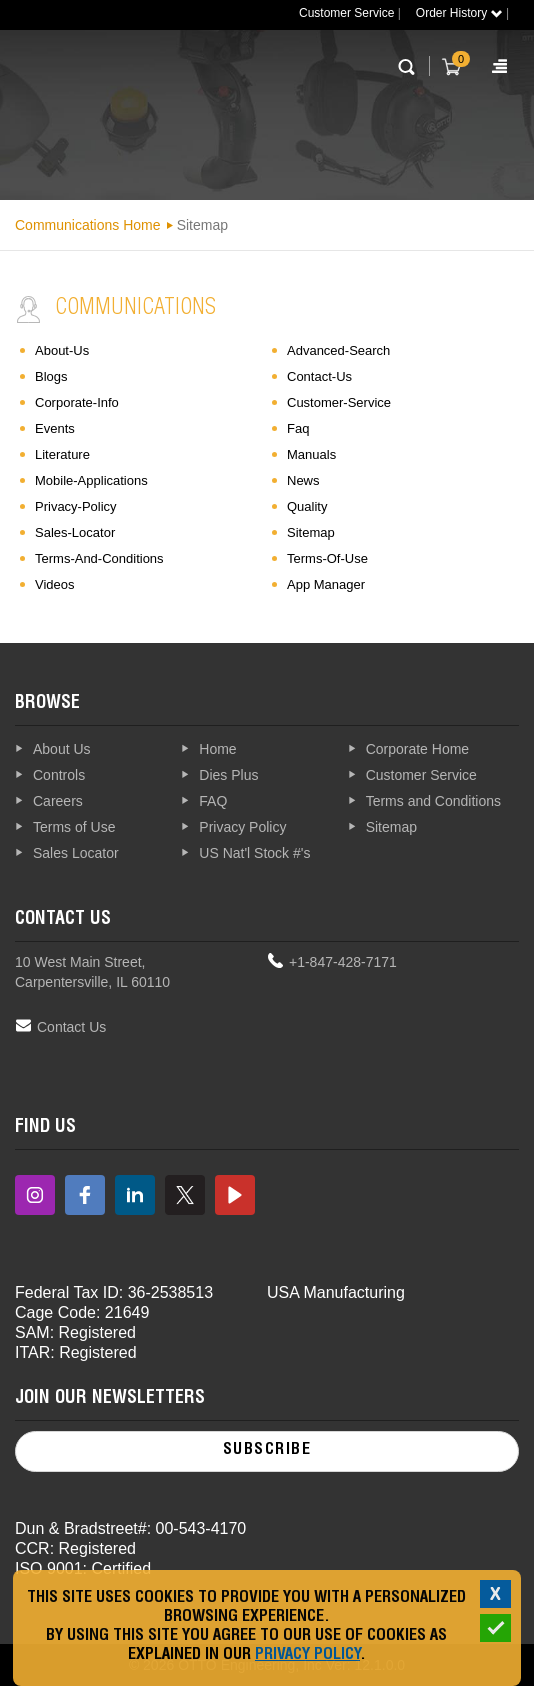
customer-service (339, 402)
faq (298, 428)
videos (55, 584)
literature (62, 454)
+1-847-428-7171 (343, 962)
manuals (311, 454)
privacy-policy (76, 506)
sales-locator (75, 532)
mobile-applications (91, 480)
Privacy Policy (307, 1656)
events (55, 428)
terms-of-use (327, 558)
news (303, 480)
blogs (51, 376)
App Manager (326, 584)
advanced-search (338, 350)
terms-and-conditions (99, 558)
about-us (62, 350)
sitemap (311, 532)
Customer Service (346, 13)
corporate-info (77, 402)
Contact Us (71, 1027)
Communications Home (88, 225)
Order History (459, 13)
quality (307, 506)
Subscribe (267, 1451)
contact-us (319, 376)
